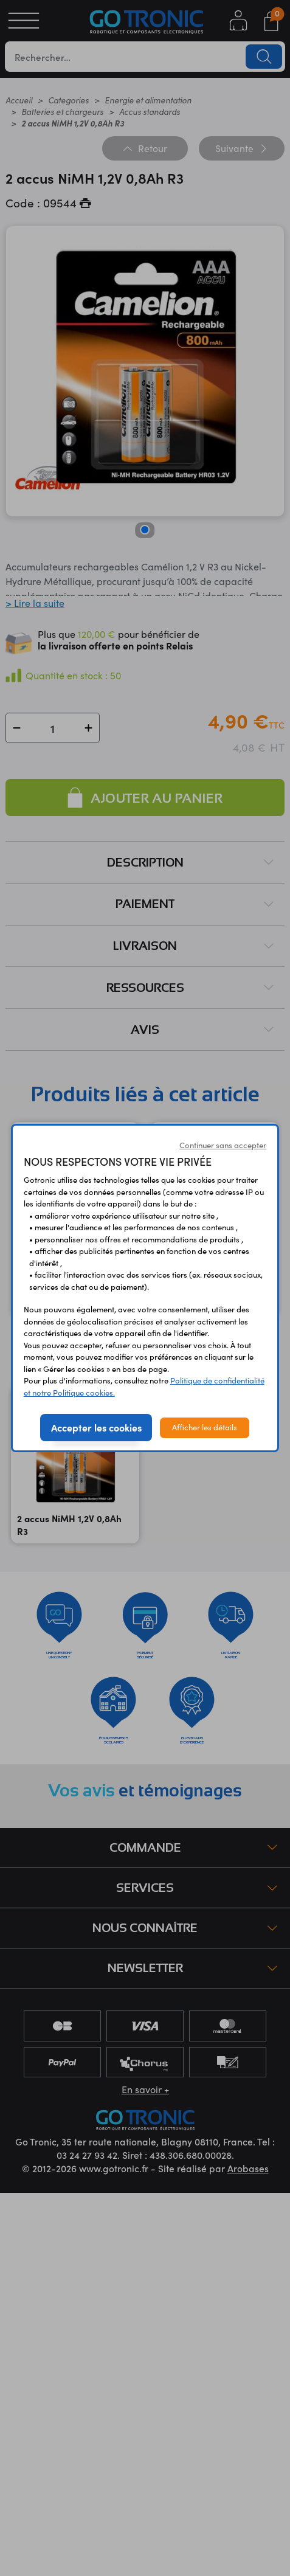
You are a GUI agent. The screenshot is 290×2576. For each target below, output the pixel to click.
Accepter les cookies (96, 1427)
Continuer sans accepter (222, 1145)
